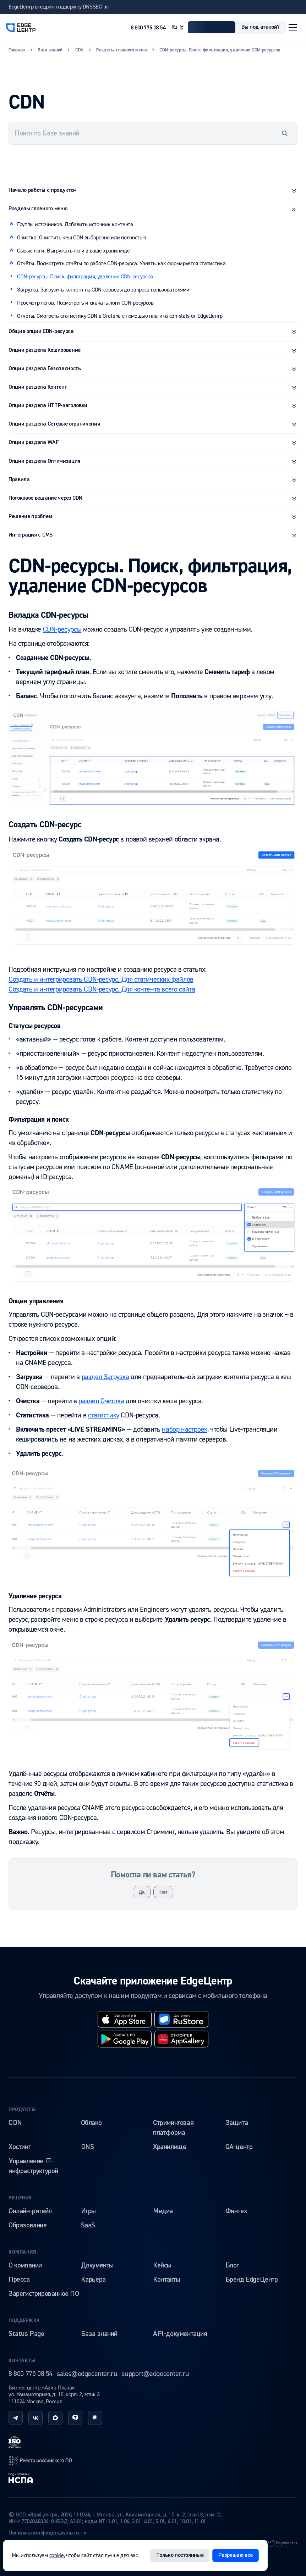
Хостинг (20, 2146)
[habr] (95, 2418)
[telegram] (15, 2418)
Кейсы (162, 2265)
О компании (25, 2265)
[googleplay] (124, 2039)
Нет (163, 1892)
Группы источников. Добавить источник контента (75, 224)
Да (141, 1892)
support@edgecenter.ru (155, 2373)
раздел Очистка (101, 1401)
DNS (87, 2146)
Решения (20, 2198)
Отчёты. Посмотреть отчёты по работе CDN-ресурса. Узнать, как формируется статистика (121, 263)
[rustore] (181, 2019)
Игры (88, 2211)
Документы (97, 2265)
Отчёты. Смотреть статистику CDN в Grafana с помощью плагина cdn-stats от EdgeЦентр (120, 316)
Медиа (163, 2211)
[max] (55, 2418)
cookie (56, 2555)
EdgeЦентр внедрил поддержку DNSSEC (59, 7)
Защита (236, 2122)
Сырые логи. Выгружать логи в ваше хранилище (73, 250)
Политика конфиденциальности (47, 2533)
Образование (28, 2225)
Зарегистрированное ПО (44, 2293)
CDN (15, 2122)
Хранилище (169, 2146)
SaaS (88, 2225)
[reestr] (40, 2460)
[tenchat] (75, 2418)
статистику (103, 1415)
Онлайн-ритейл (30, 2211)
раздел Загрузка (105, 1376)
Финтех (236, 2211)
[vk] (35, 2418)
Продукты (22, 2109)
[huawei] (181, 2039)
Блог (232, 2265)
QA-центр (239, 2146)
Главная (17, 50)
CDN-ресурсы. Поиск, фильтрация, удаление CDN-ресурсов (85, 276)
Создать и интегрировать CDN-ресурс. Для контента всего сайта (102, 989)
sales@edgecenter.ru (87, 2373)
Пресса (19, 2279)
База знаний (99, 2333)
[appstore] (124, 2019)
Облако (91, 2122)
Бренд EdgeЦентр (251, 2279)
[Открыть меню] (293, 27)
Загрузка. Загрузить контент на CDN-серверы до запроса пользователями (103, 289)
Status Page (26, 2333)
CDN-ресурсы (62, 629)
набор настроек (184, 1429)
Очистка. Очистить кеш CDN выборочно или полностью (81, 237)
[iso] (15, 2442)
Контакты (166, 2279)
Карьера (93, 2279)
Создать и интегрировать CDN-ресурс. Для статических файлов (101, 979)
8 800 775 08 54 (148, 28)
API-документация (180, 2333)
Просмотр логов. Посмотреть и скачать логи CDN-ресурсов (85, 302)
